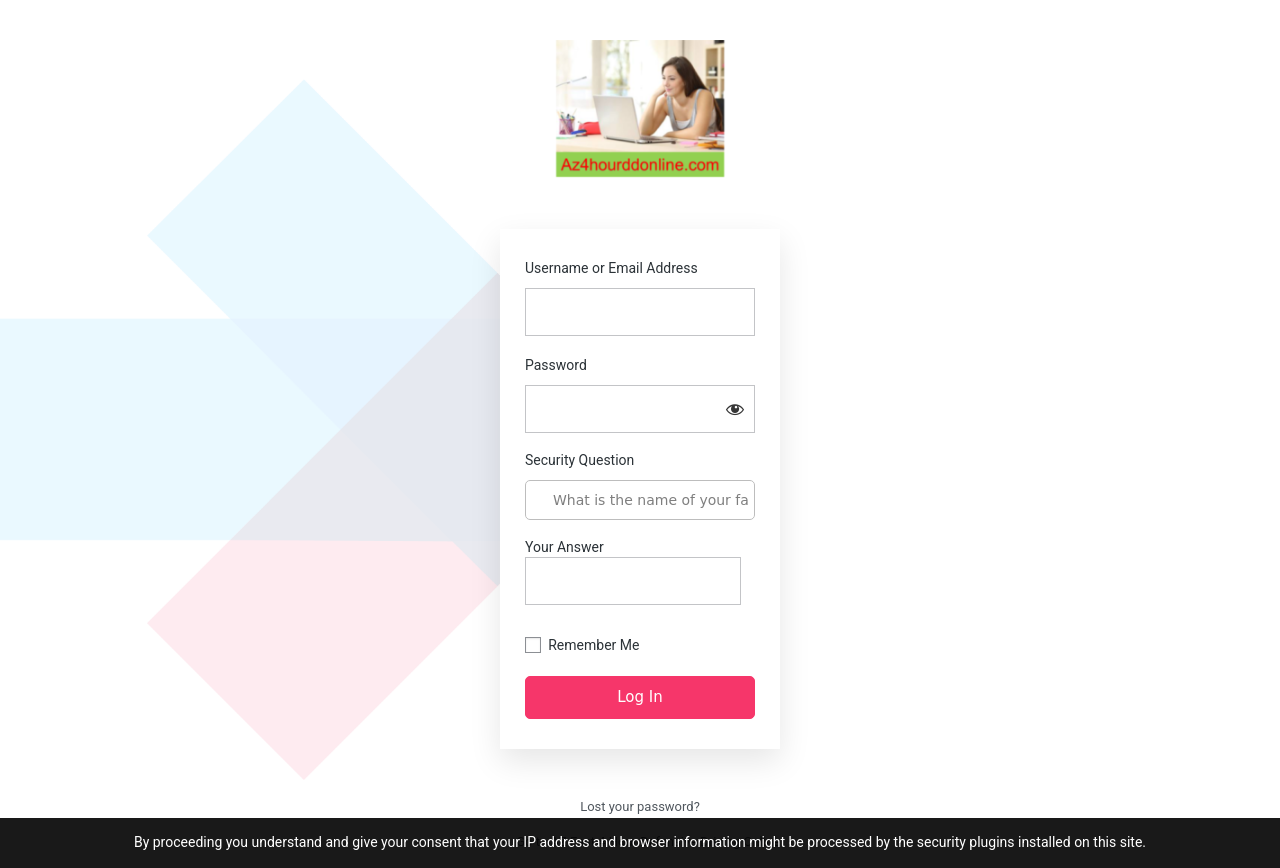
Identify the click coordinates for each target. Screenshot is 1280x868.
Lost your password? (640, 806)
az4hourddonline (640, 112)
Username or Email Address (611, 268)
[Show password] (735, 409)
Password (556, 365)
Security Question (579, 460)
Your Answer (633, 572)
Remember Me (593, 645)
